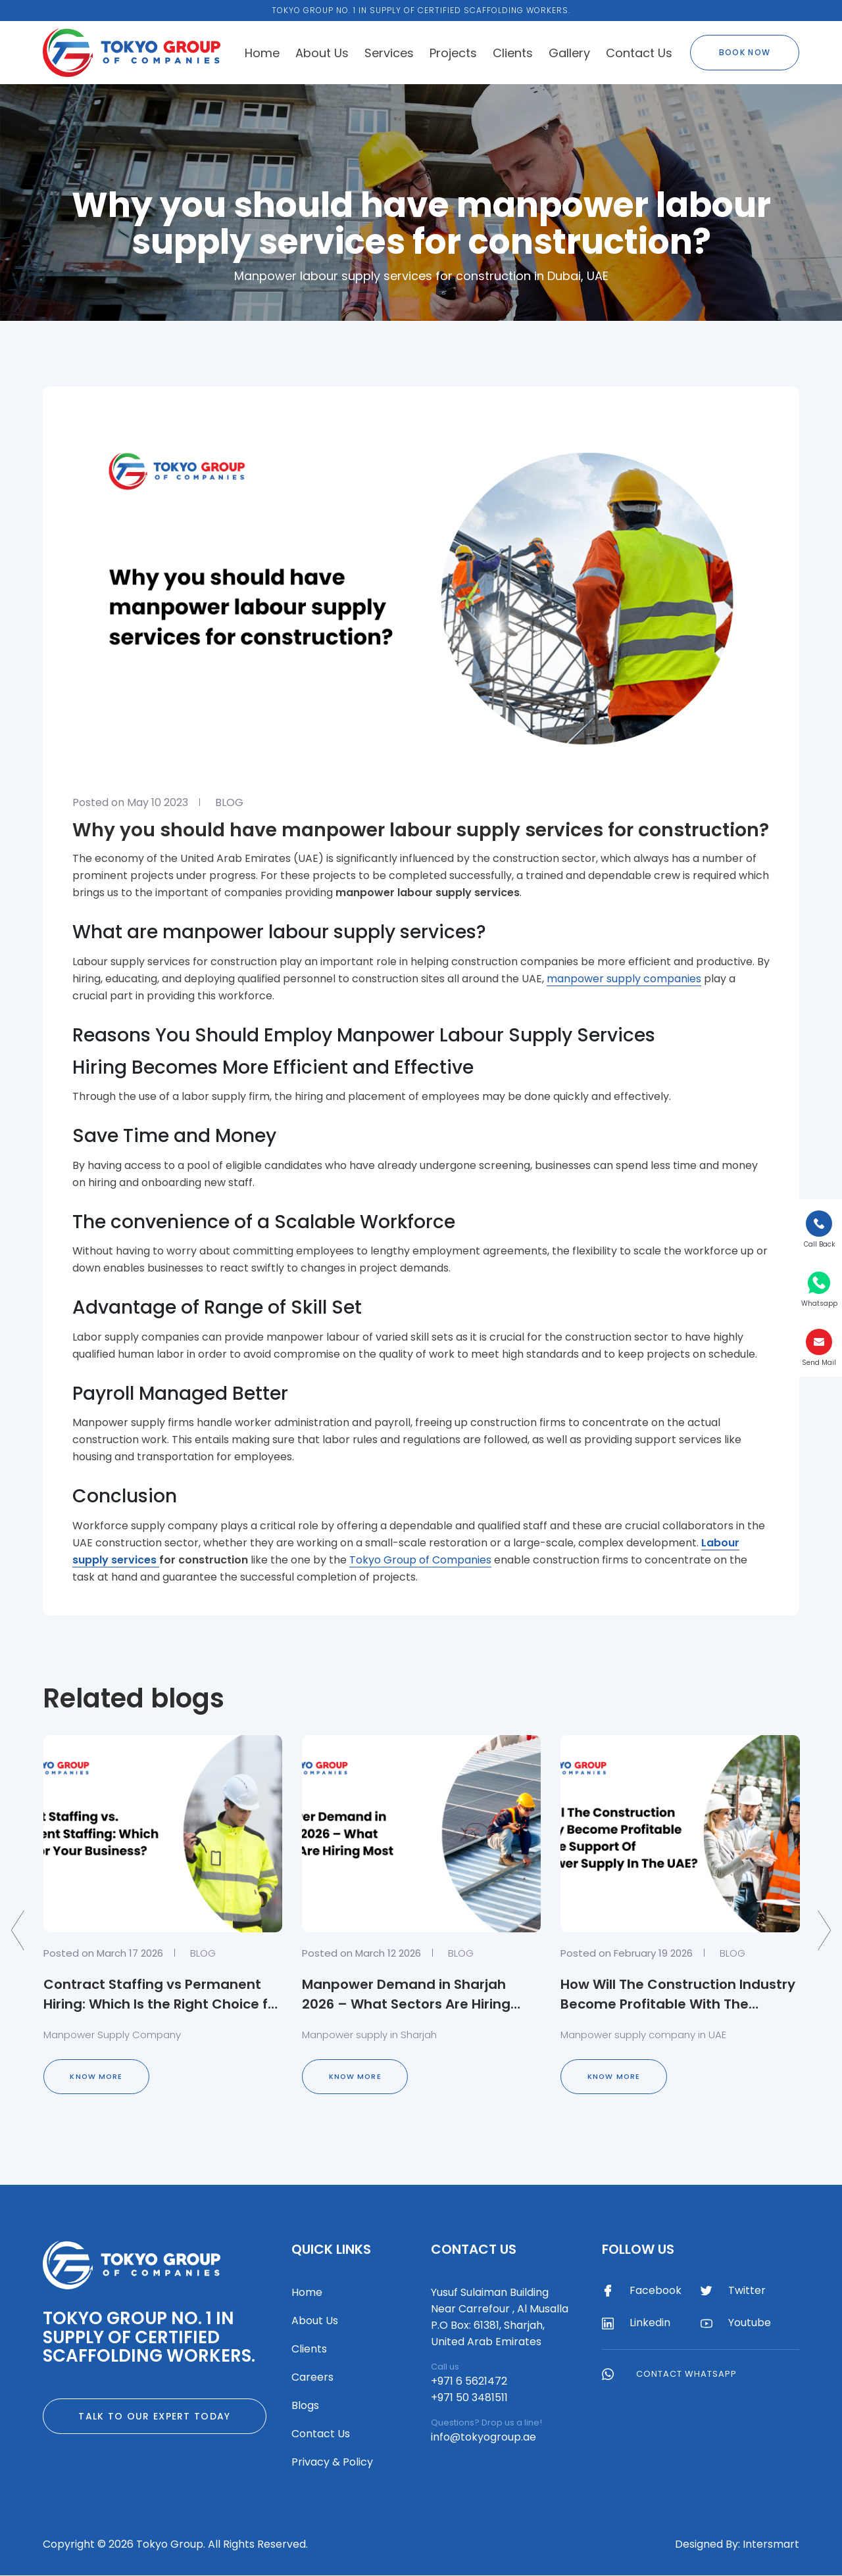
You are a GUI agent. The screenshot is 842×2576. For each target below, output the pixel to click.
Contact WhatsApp (669, 2374)
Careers (312, 2377)
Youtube (736, 2324)
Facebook (641, 2291)
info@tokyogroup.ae (483, 2437)
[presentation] (17, 1931)
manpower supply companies (624, 978)
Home (262, 53)
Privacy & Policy (332, 2462)
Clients (513, 53)
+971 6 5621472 (469, 2381)
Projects (453, 53)
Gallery (569, 53)
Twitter (733, 2291)
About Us (322, 53)
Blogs (305, 2406)
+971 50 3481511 (469, 2398)
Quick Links (331, 2249)
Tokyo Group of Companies (420, 1559)
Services (389, 53)
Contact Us (639, 53)
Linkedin (636, 2324)
